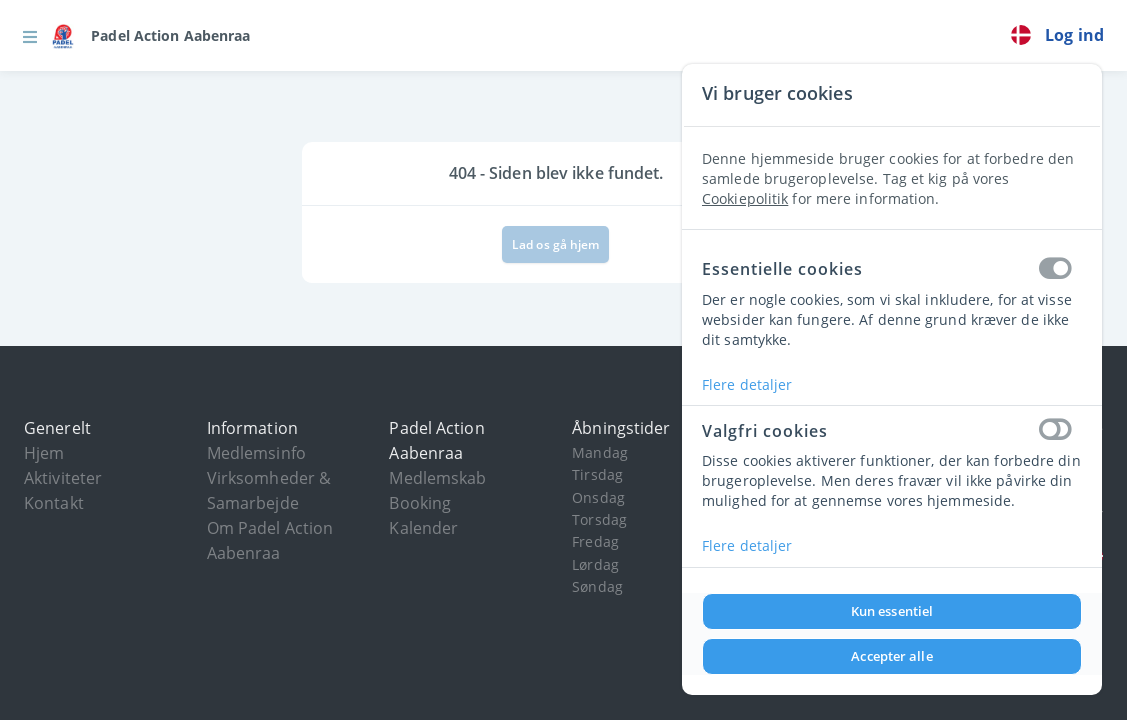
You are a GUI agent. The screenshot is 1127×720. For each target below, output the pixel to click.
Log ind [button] (1074, 35)
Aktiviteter (63, 478)
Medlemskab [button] (437, 478)
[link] (151, 35)
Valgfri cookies (892, 431)
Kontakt (54, 503)
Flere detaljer (747, 384)
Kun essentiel (892, 611)
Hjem (44, 453)
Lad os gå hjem (555, 244)
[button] (30, 36)
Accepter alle (891, 656)
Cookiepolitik (745, 198)
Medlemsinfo (256, 453)
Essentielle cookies (892, 270)
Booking (420, 503)
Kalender (423, 528)
